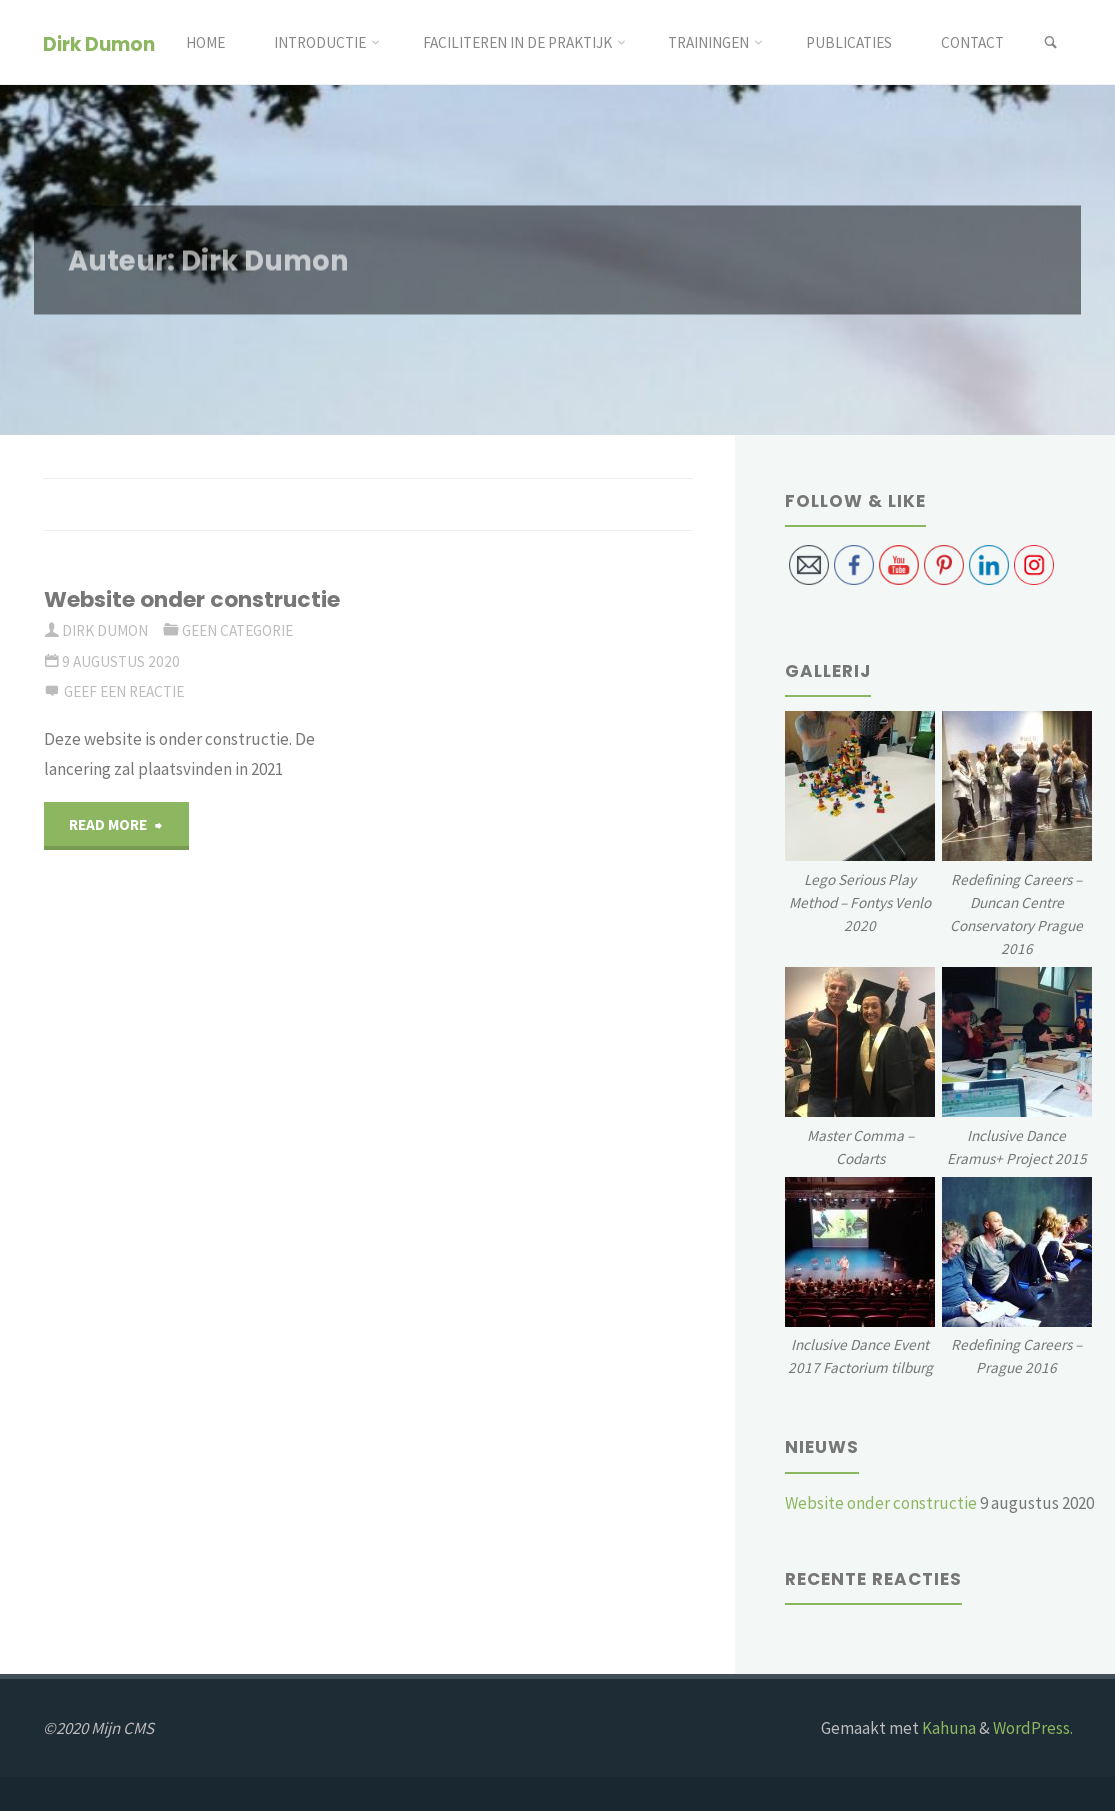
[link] (1050, 43)
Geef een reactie (124, 691)
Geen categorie (237, 630)
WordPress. (1033, 1728)
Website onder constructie (192, 599)
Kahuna (947, 1728)
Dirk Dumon (99, 43)
